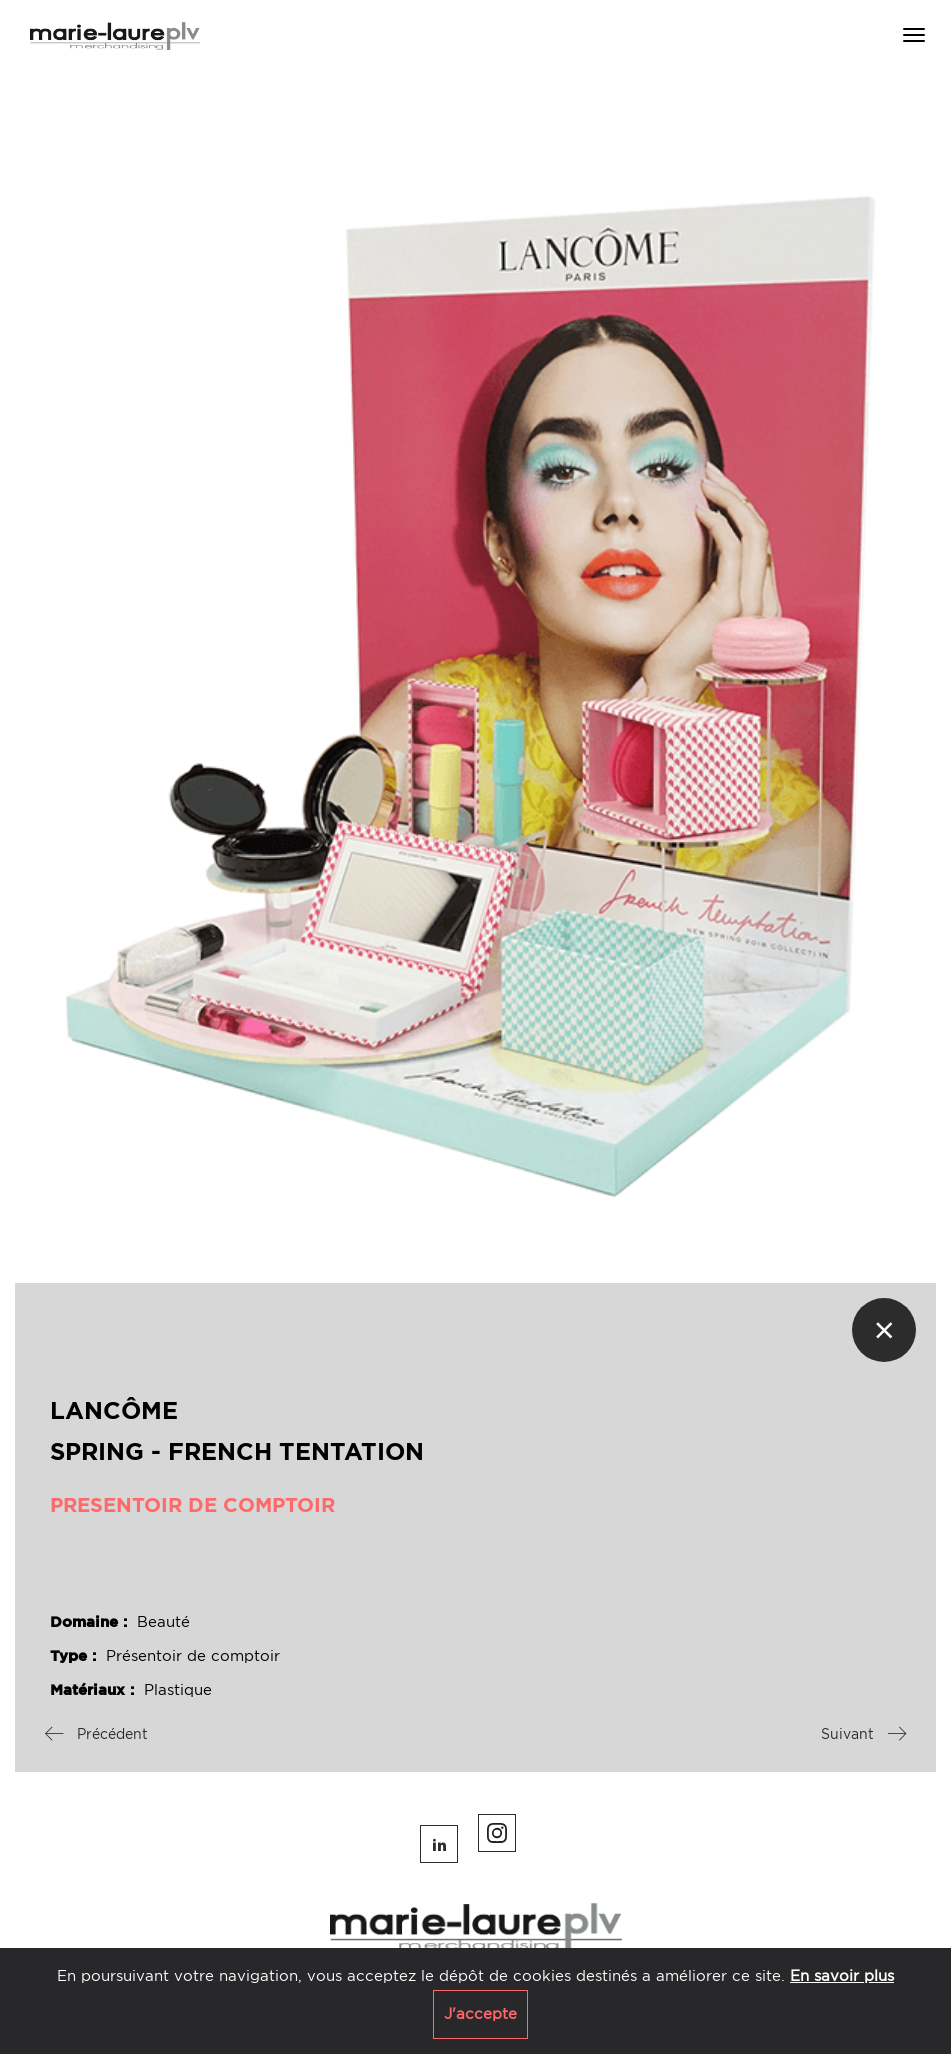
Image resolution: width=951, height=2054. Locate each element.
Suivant (863, 1734)
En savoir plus (842, 1976)
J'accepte (480, 2014)
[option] (475, 679)
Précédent (96, 1734)
